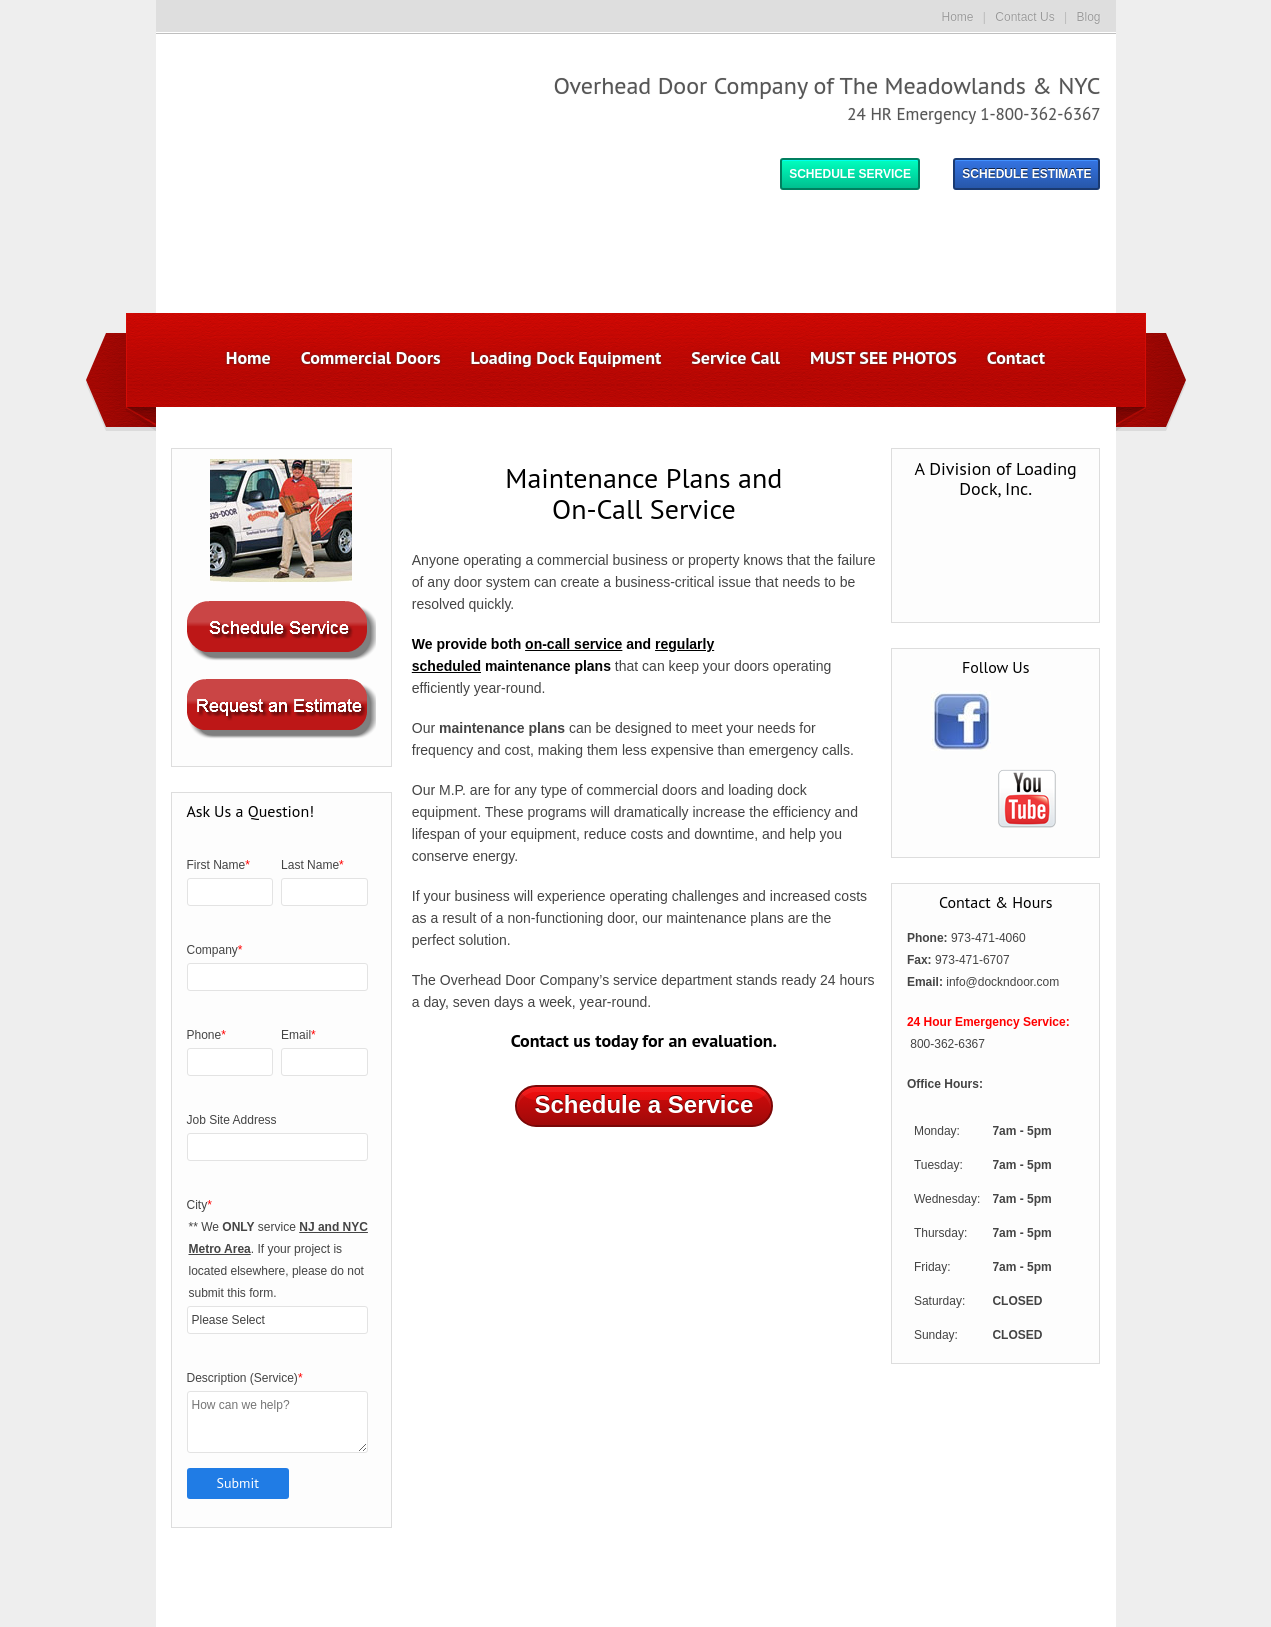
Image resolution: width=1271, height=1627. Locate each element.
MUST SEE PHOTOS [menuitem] (883, 235)
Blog (1088, 17)
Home (958, 17)
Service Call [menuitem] (735, 235)
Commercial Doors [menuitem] (371, 235)
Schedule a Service (643, 982)
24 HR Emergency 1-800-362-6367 (973, 114)
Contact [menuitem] (1016, 235)
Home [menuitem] (248, 235)
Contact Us (1024, 17)
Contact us (551, 918)
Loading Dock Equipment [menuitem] (566, 235)
